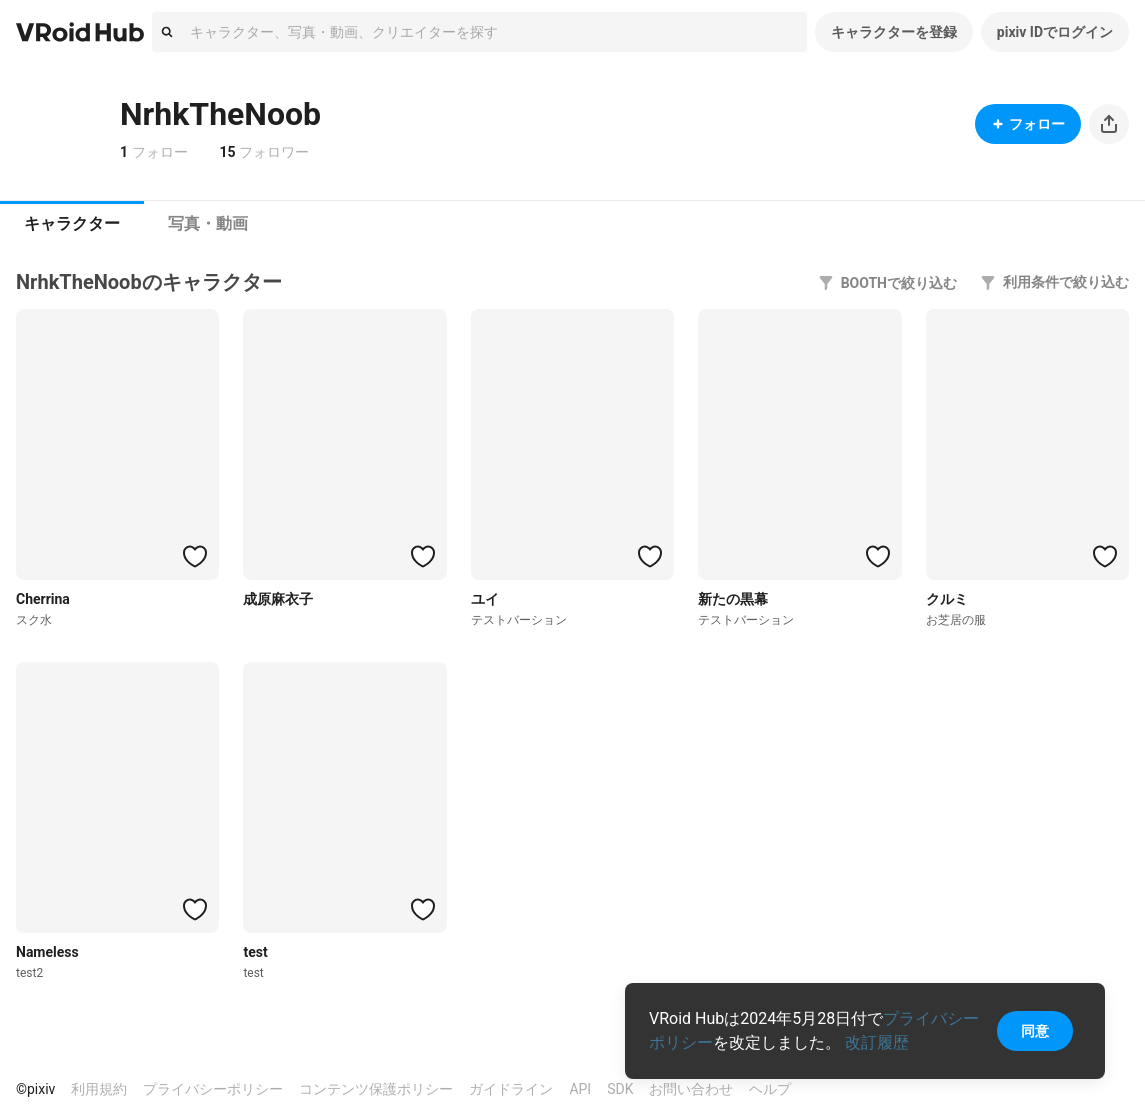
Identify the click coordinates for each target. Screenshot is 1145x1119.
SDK (620, 1089)
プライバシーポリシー (213, 1089)
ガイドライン (511, 1089)
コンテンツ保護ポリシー (376, 1089)
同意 (1035, 1031)
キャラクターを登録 (894, 32)
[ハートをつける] (195, 556)
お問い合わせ (691, 1089)
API (580, 1089)
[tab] (72, 224)
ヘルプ (770, 1089)
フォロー (1028, 124)
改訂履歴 (877, 1042)
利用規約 (99, 1089)
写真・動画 (208, 223)
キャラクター (72, 223)
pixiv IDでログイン (1055, 32)
